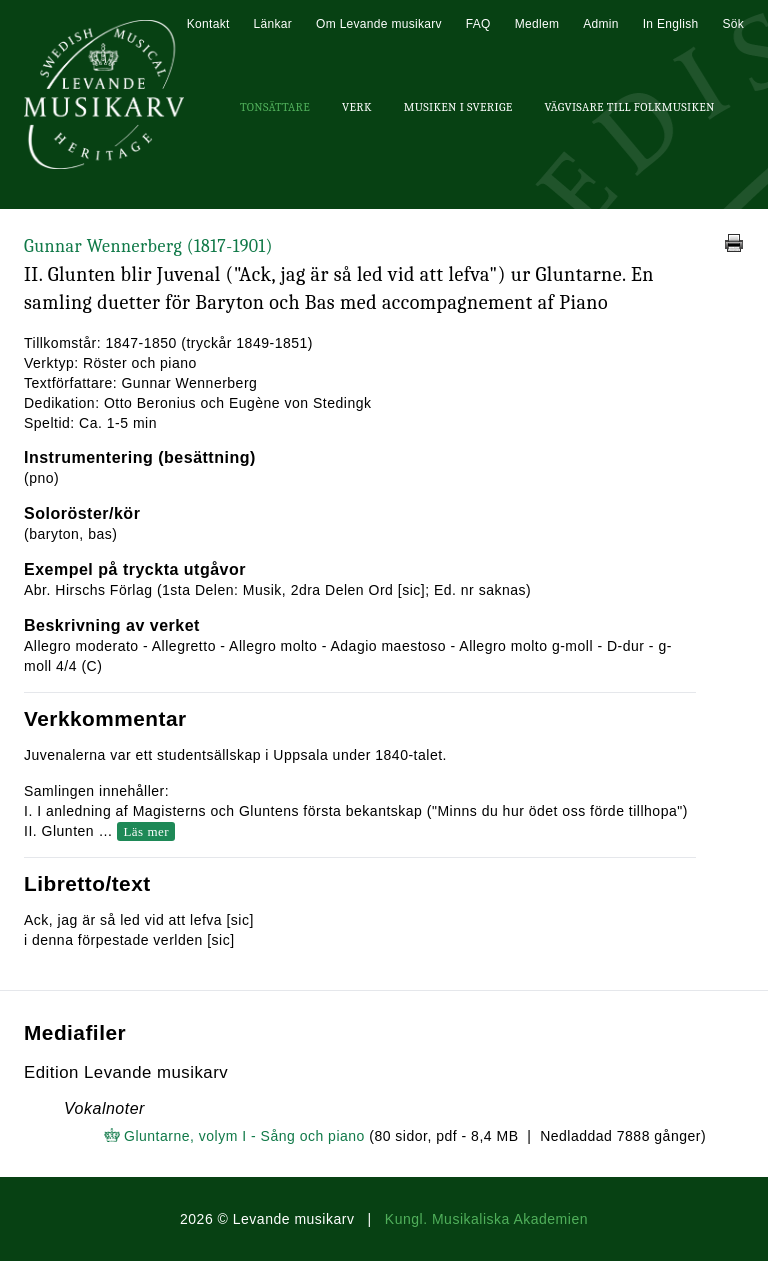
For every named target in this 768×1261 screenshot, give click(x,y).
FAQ (478, 24)
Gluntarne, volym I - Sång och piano (244, 1136)
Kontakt (208, 24)
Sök (733, 24)
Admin (601, 24)
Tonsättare (275, 107)
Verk (357, 107)
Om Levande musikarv (379, 24)
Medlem (537, 24)
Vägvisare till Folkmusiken (629, 107)
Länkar (273, 24)
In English (671, 24)
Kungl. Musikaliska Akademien (486, 1219)
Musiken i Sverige (458, 107)
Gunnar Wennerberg (148, 246)
